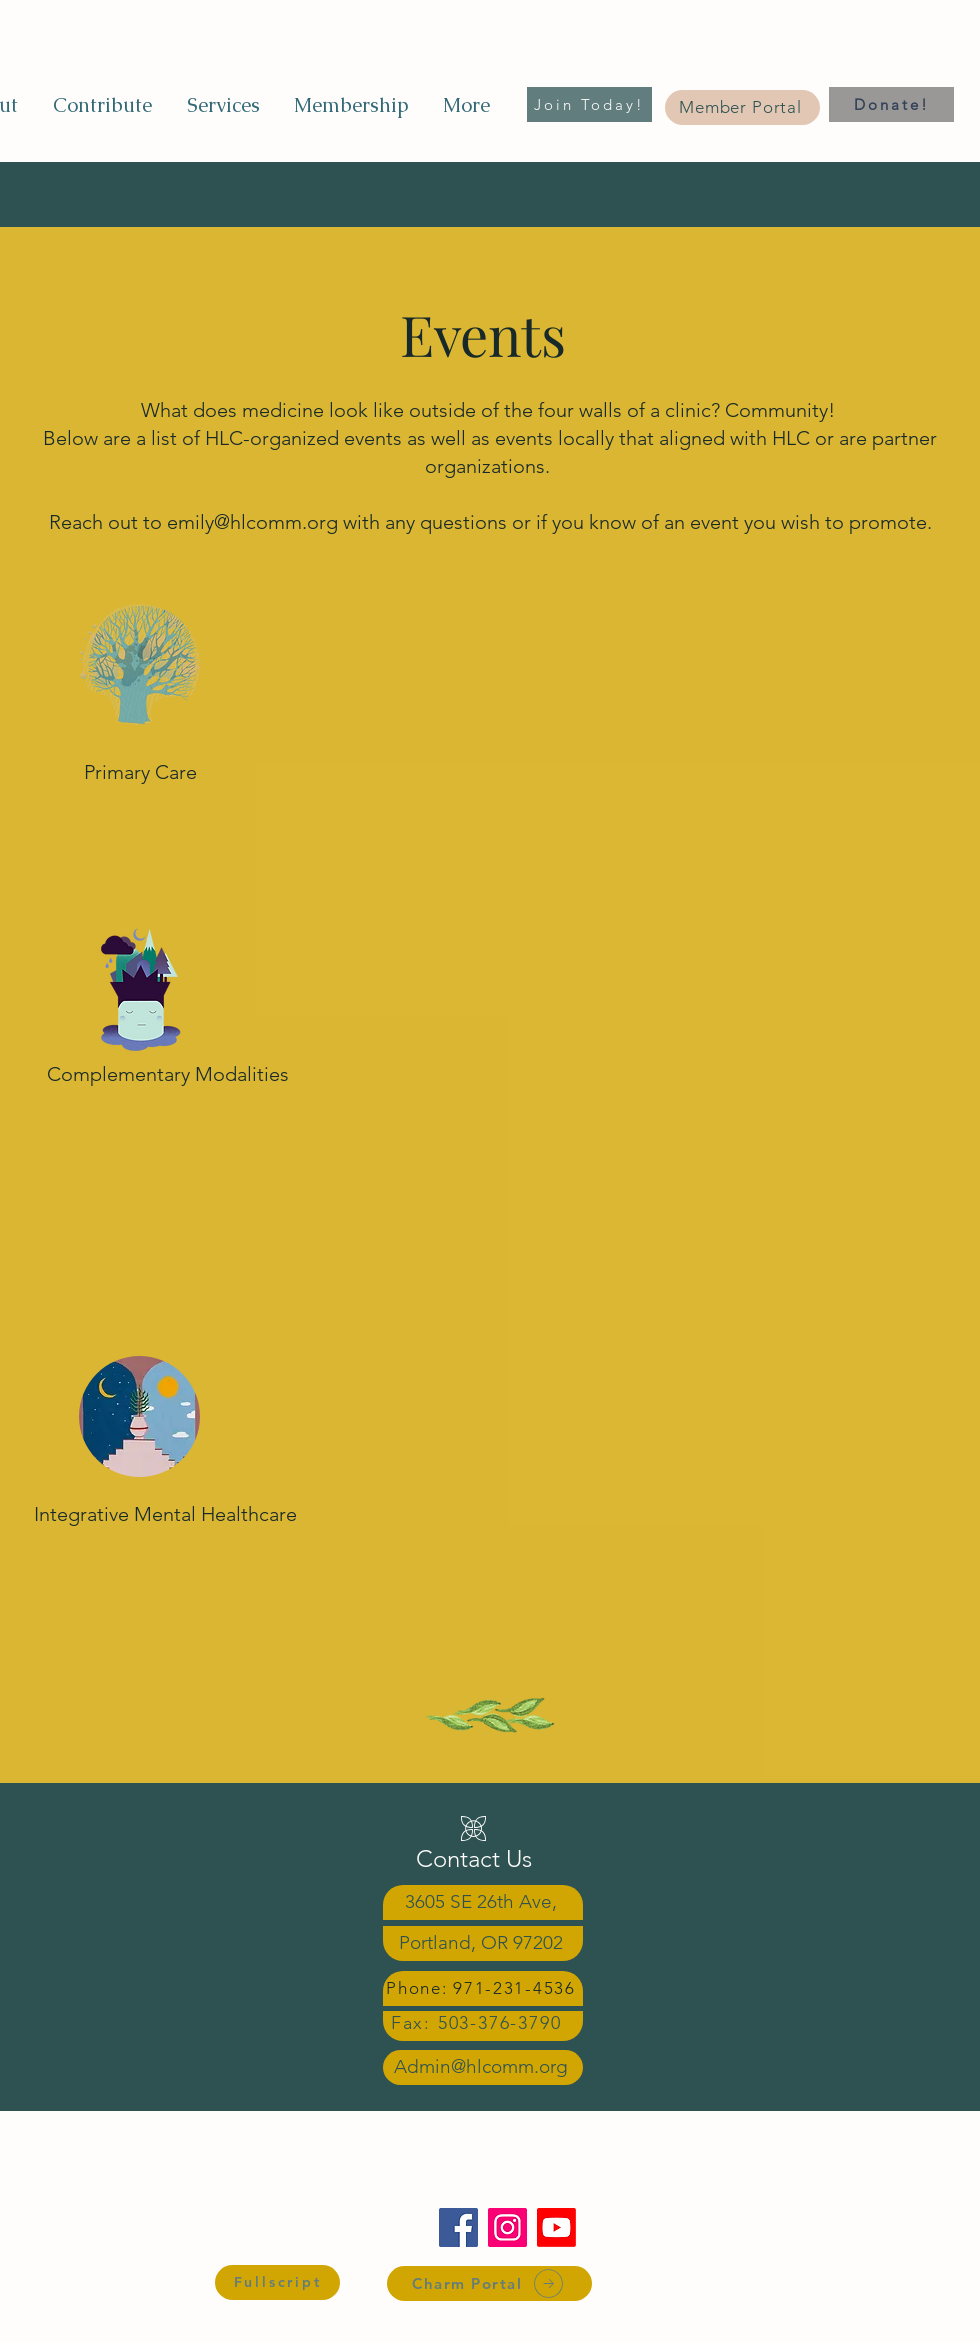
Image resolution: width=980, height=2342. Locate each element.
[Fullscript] (277, 2282)
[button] (222, 105)
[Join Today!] (589, 104)
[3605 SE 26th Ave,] (483, 1902)
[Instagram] (507, 2227)
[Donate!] (891, 104)
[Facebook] (458, 2227)
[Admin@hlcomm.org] (483, 2067)
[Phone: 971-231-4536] (483, 1988)
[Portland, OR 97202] (483, 1943)
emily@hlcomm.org (252, 522)
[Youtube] (556, 2227)
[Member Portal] (742, 107)
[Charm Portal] (489, 2283)
